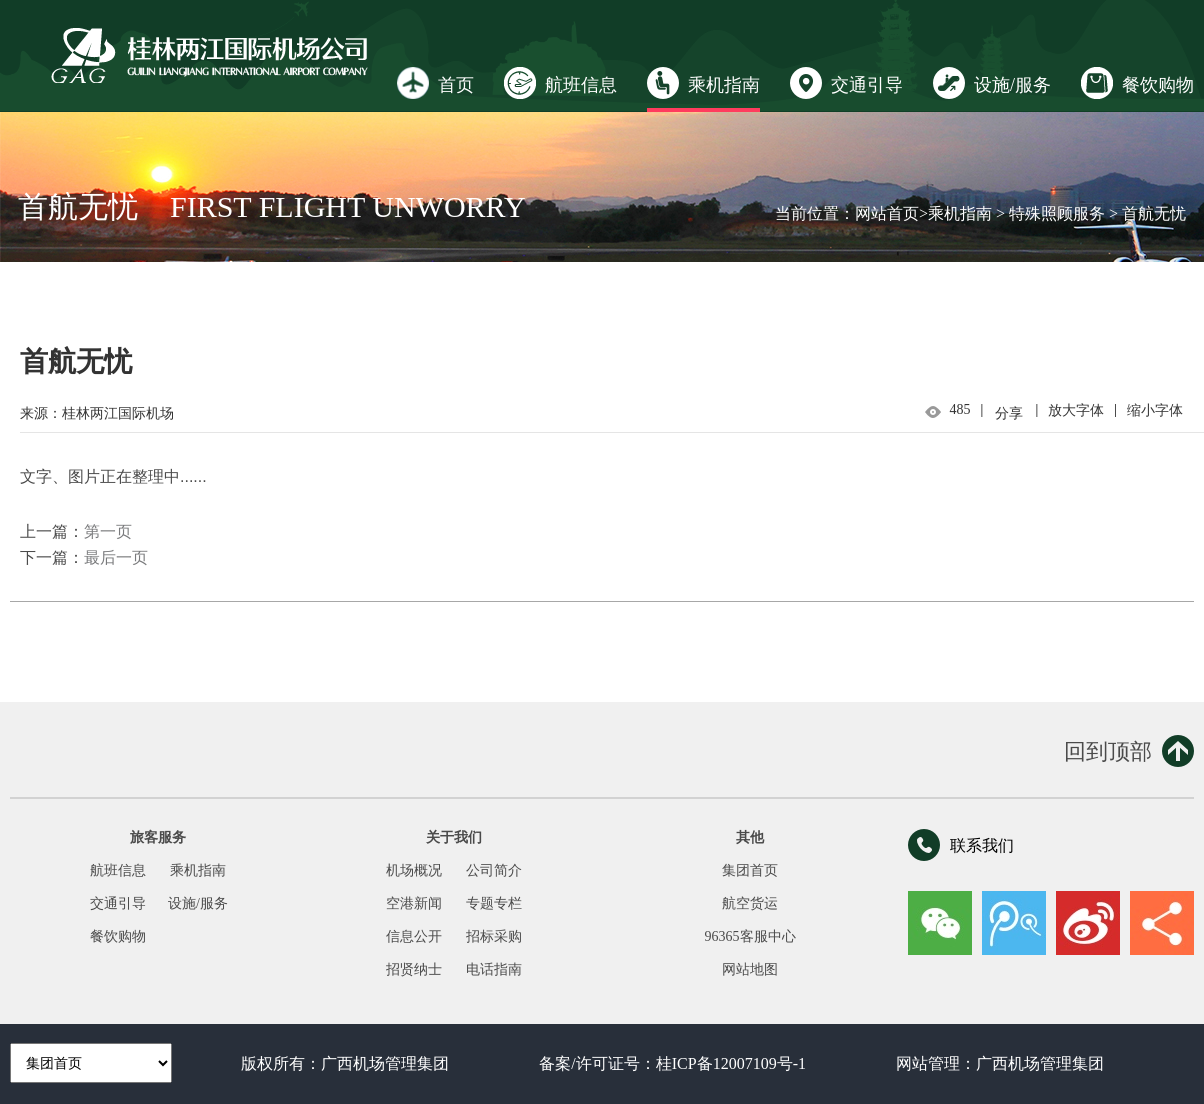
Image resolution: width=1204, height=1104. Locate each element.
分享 (1009, 413)
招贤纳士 (414, 969)
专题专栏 (494, 903)
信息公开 (414, 936)
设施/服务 (992, 83)
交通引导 (846, 83)
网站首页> (891, 213)
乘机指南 (703, 83)
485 (960, 409)
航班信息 (560, 83)
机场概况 (414, 870)
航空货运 (750, 903)
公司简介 (494, 870)
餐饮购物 (1137, 83)
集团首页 (750, 870)
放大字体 (1076, 410)
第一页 (108, 531)
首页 (435, 83)
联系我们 (961, 845)
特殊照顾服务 (1057, 213)
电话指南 (494, 969)
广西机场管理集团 (385, 1063)
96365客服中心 (750, 936)
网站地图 (750, 969)
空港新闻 (414, 903)
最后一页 (116, 557)
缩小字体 (1155, 410)
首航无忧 (1154, 213)
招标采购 (494, 936)
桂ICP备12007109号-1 (731, 1063)
